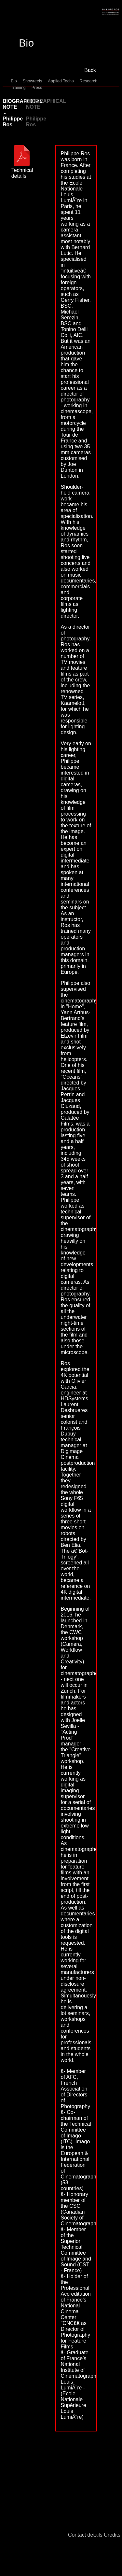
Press (37, 87)
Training (18, 87)
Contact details (85, 2535)
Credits (112, 2535)
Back (90, 70)
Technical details (22, 170)
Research (89, 80)
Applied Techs (61, 80)
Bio (14, 80)
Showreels (32, 80)
